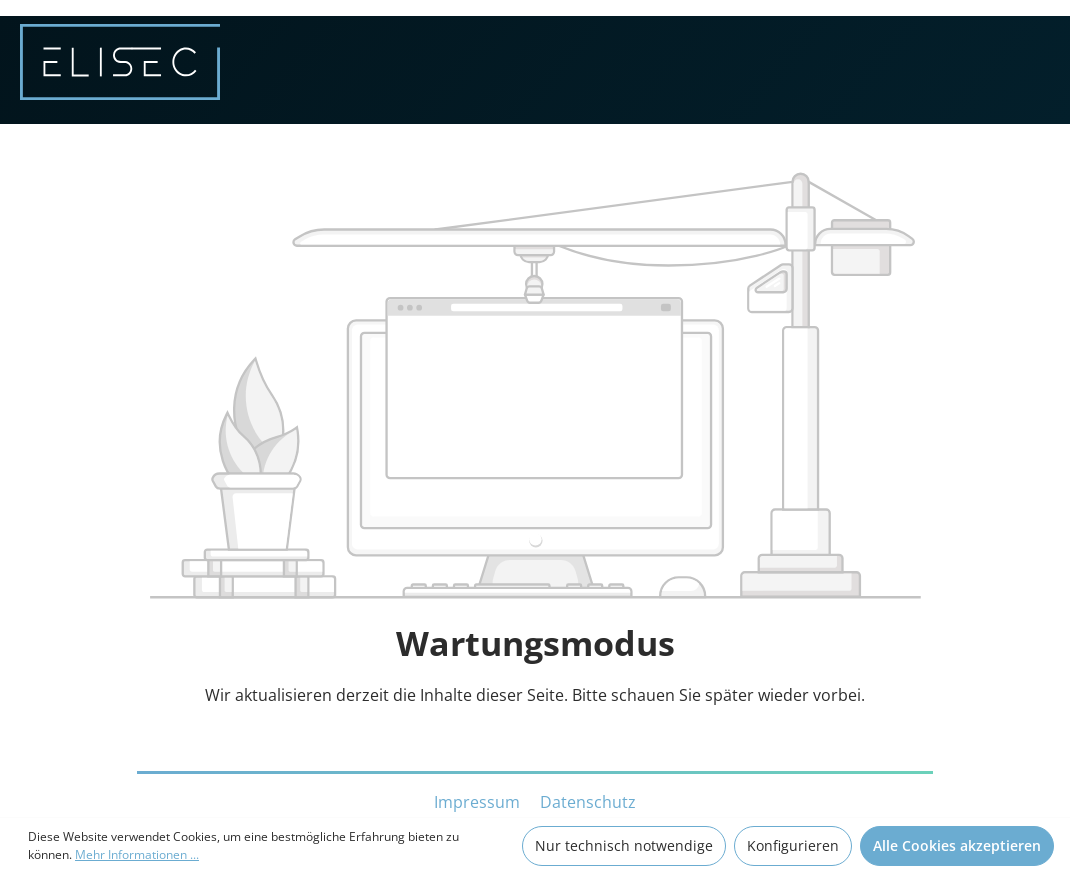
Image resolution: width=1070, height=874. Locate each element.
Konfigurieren (793, 845)
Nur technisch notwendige (624, 845)
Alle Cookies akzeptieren (957, 845)
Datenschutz (588, 802)
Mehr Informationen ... (137, 854)
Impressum (479, 802)
